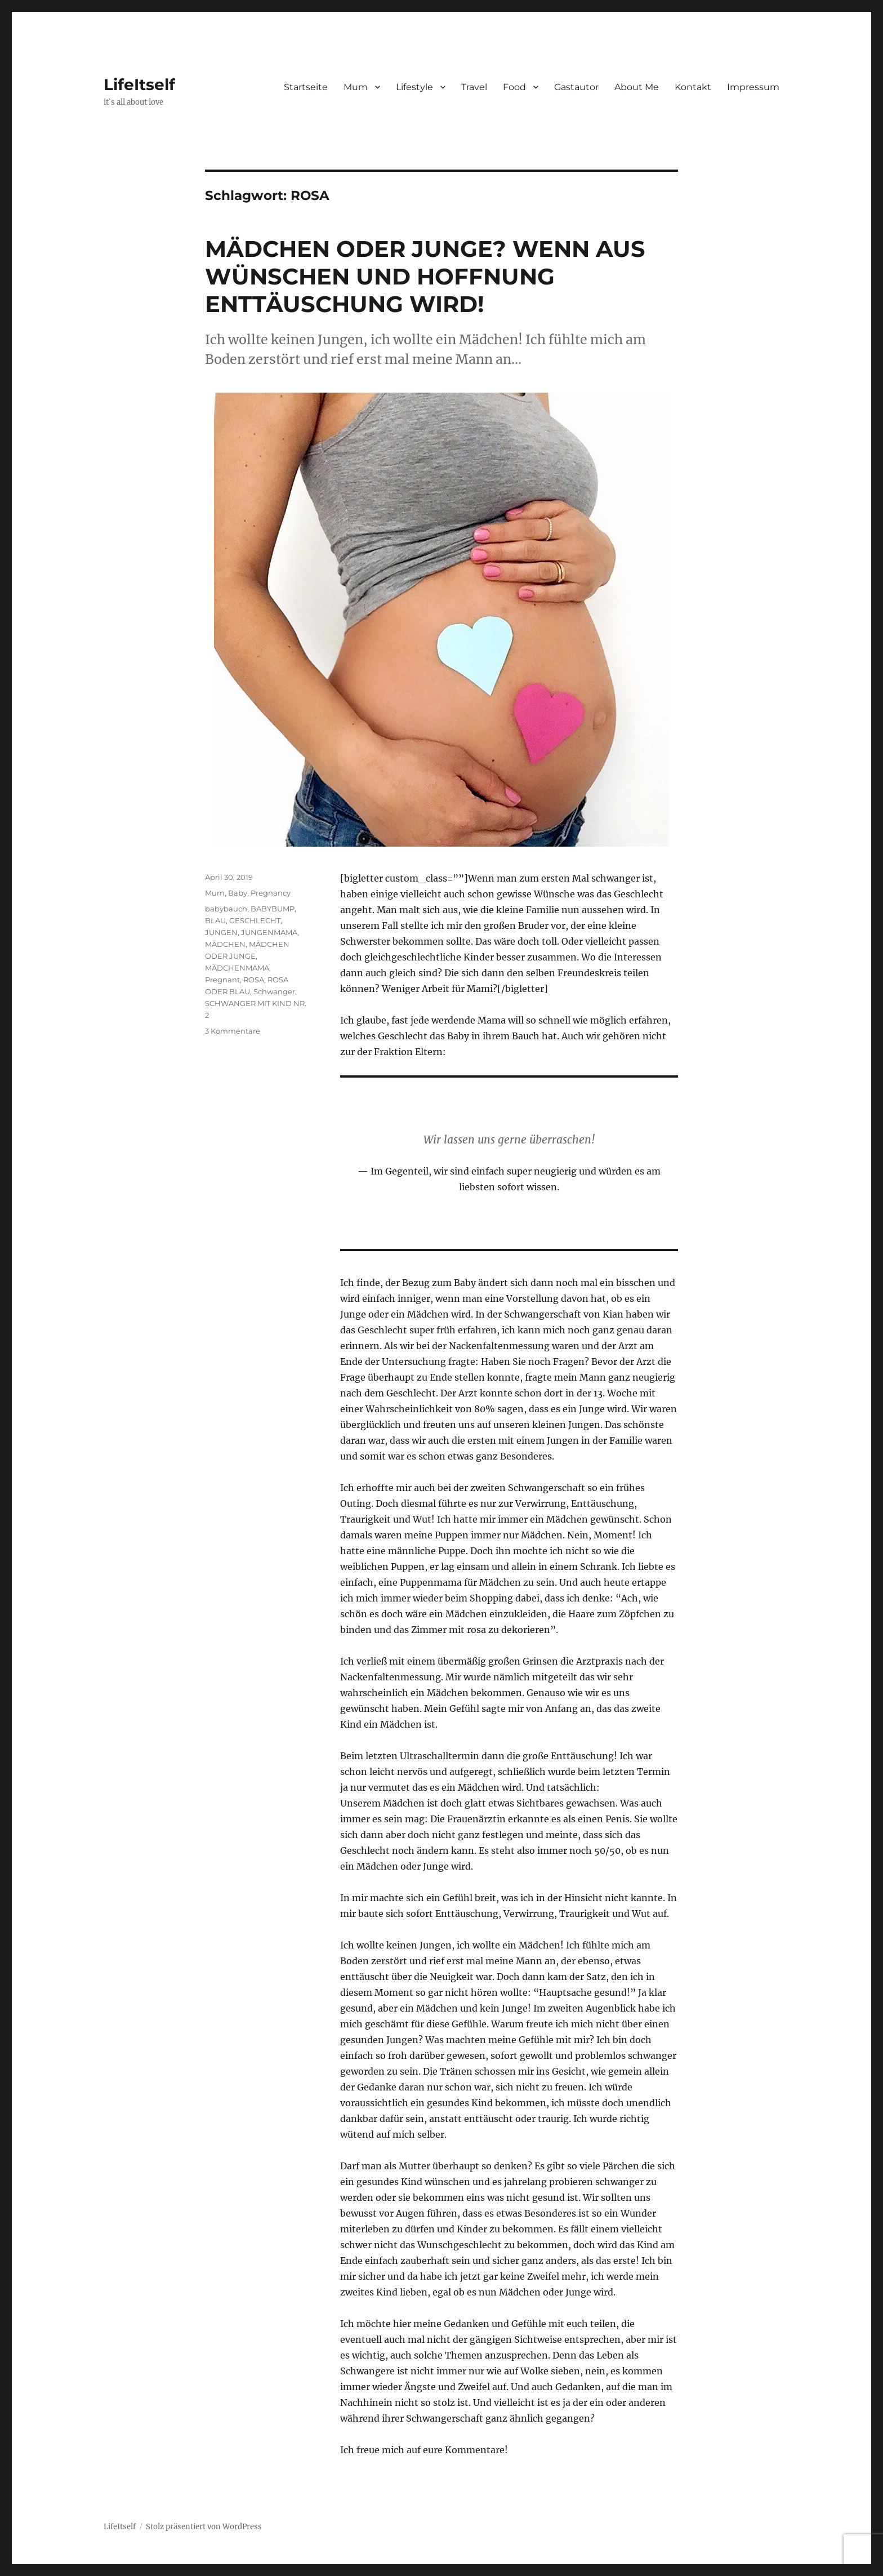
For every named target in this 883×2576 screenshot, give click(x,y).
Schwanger (274, 991)
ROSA (253, 979)
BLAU (215, 920)
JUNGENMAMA (269, 932)
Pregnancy (271, 892)
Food (514, 87)
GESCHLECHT (254, 920)
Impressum (753, 87)
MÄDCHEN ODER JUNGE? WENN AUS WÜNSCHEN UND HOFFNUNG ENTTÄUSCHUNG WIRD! (425, 276)
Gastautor (576, 87)
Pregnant (222, 979)
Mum (356, 87)
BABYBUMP (273, 908)
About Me (636, 87)
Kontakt (693, 87)
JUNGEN (221, 932)
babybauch (226, 908)
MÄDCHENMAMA (237, 967)
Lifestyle (414, 87)
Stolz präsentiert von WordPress (204, 2526)
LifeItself (139, 84)
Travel (474, 87)
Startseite (306, 87)
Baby (237, 892)
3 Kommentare (232, 1030)
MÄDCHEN (225, 944)
